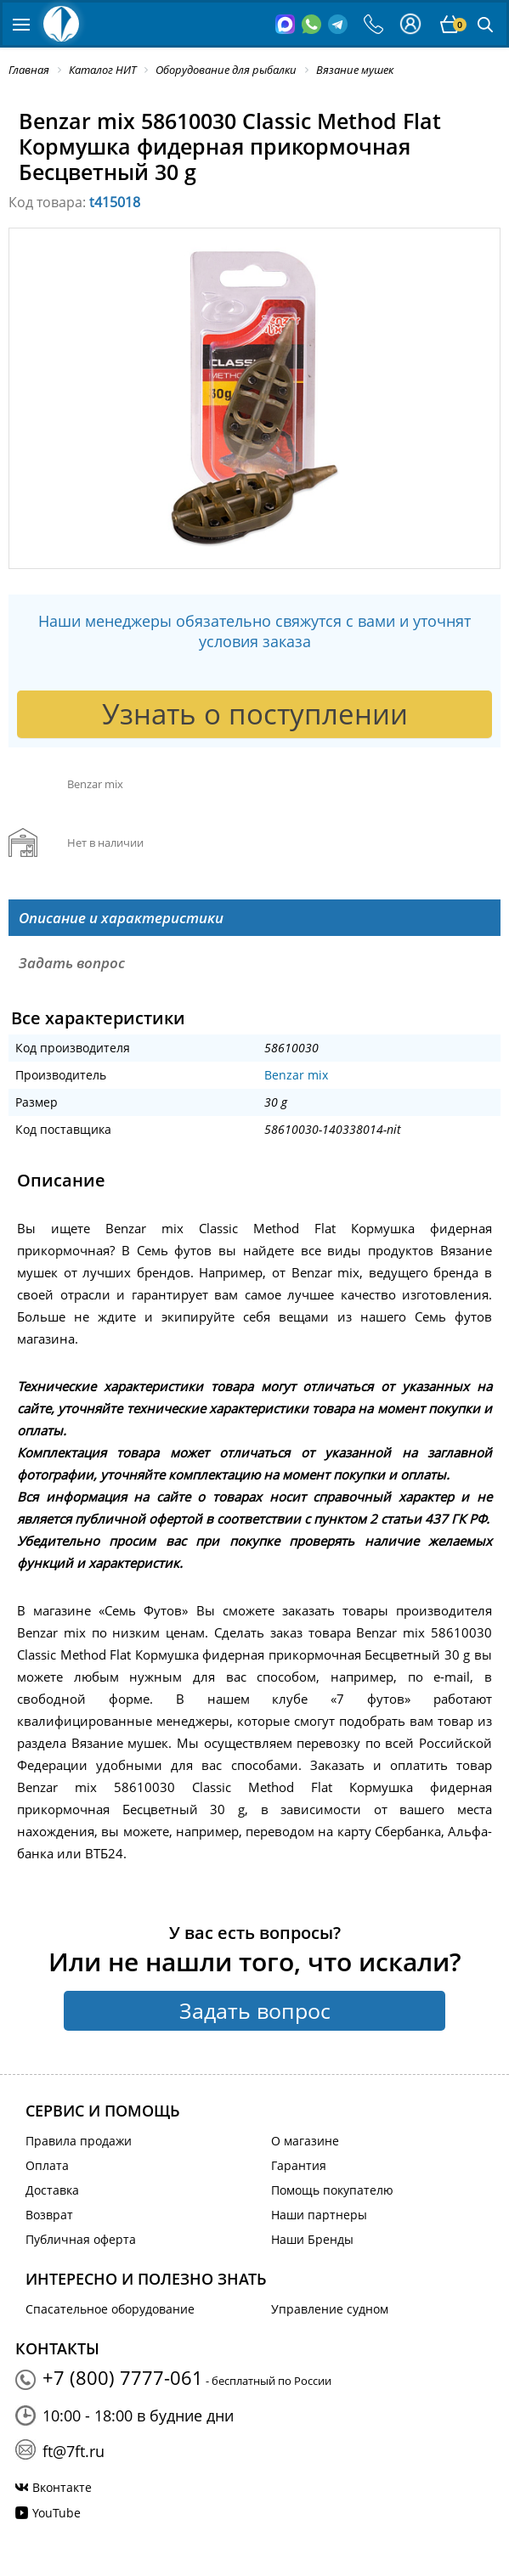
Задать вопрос (255, 2010)
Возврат (49, 2215)
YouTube (56, 2512)
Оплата (47, 2165)
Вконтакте (62, 2487)
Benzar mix (296, 1075)
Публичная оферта (80, 2239)
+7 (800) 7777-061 (122, 2377)
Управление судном (329, 2309)
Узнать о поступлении (255, 714)
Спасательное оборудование (110, 2309)
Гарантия (298, 2165)
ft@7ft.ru (73, 2451)
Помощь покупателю (332, 2190)
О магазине (305, 2141)
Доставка (52, 2190)
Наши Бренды (312, 2239)
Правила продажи (78, 2141)
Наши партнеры (319, 2215)
